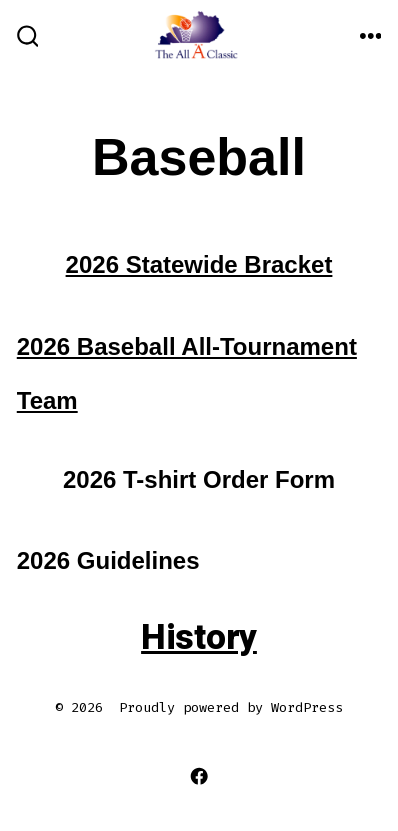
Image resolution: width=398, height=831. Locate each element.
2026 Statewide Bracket (199, 264)
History (199, 638)
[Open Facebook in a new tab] (199, 776)
